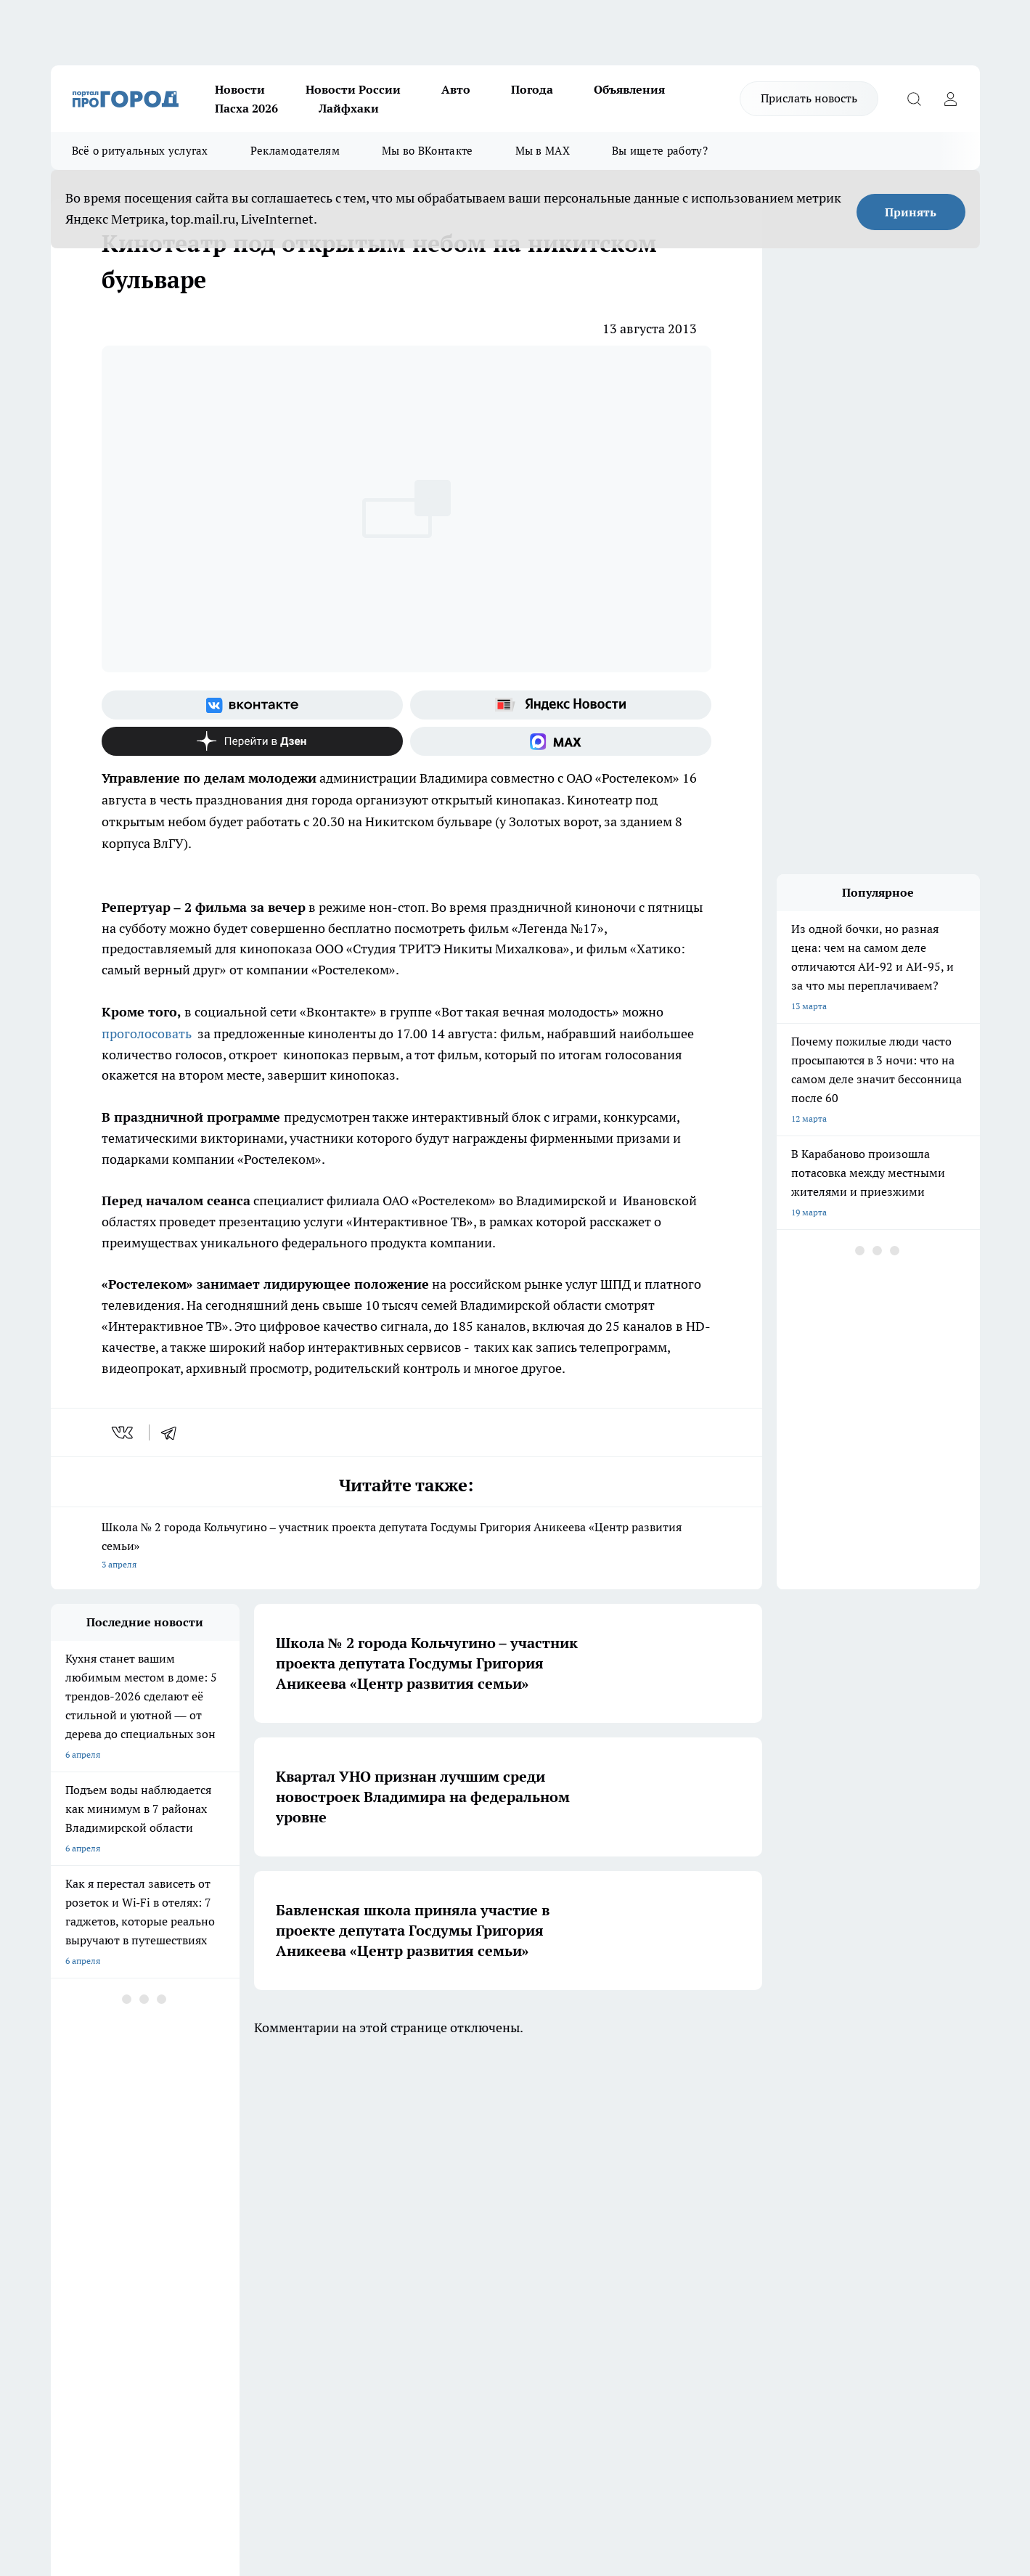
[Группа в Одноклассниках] (722, 2147)
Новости (240, 89)
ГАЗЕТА (315, 2124)
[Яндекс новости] (560, 705)
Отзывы (67, 2225)
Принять (910, 212)
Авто (455, 89)
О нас (62, 2206)
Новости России (353, 89)
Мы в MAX (542, 151)
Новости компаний (272, 2243)
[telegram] (173, 1432)
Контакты (437, 2225)
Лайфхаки (349, 108)
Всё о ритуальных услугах (140, 151)
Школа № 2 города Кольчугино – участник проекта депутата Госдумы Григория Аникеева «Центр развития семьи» (406, 1547)
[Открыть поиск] (914, 98)
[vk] (123, 1432)
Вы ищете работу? (660, 151)
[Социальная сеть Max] (560, 741)
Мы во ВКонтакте (427, 151)
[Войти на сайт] (950, 98)
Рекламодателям (295, 151)
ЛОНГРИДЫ (75, 2124)
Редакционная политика (466, 2206)
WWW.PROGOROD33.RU (174, 2308)
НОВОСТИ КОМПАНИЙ (223, 2124)
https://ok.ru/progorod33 (214, 2449)
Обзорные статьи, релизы (286, 2225)
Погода (532, 89)
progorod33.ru (482, 2413)
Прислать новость (809, 98)
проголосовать (147, 1033)
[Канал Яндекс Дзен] (252, 741)
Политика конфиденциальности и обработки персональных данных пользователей (486, 2257)
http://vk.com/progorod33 (104, 2449)
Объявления (629, 89)
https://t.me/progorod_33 (322, 2449)
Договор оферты (85, 2243)
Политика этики (266, 2206)
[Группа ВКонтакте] (252, 705)
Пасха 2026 (246, 108)
